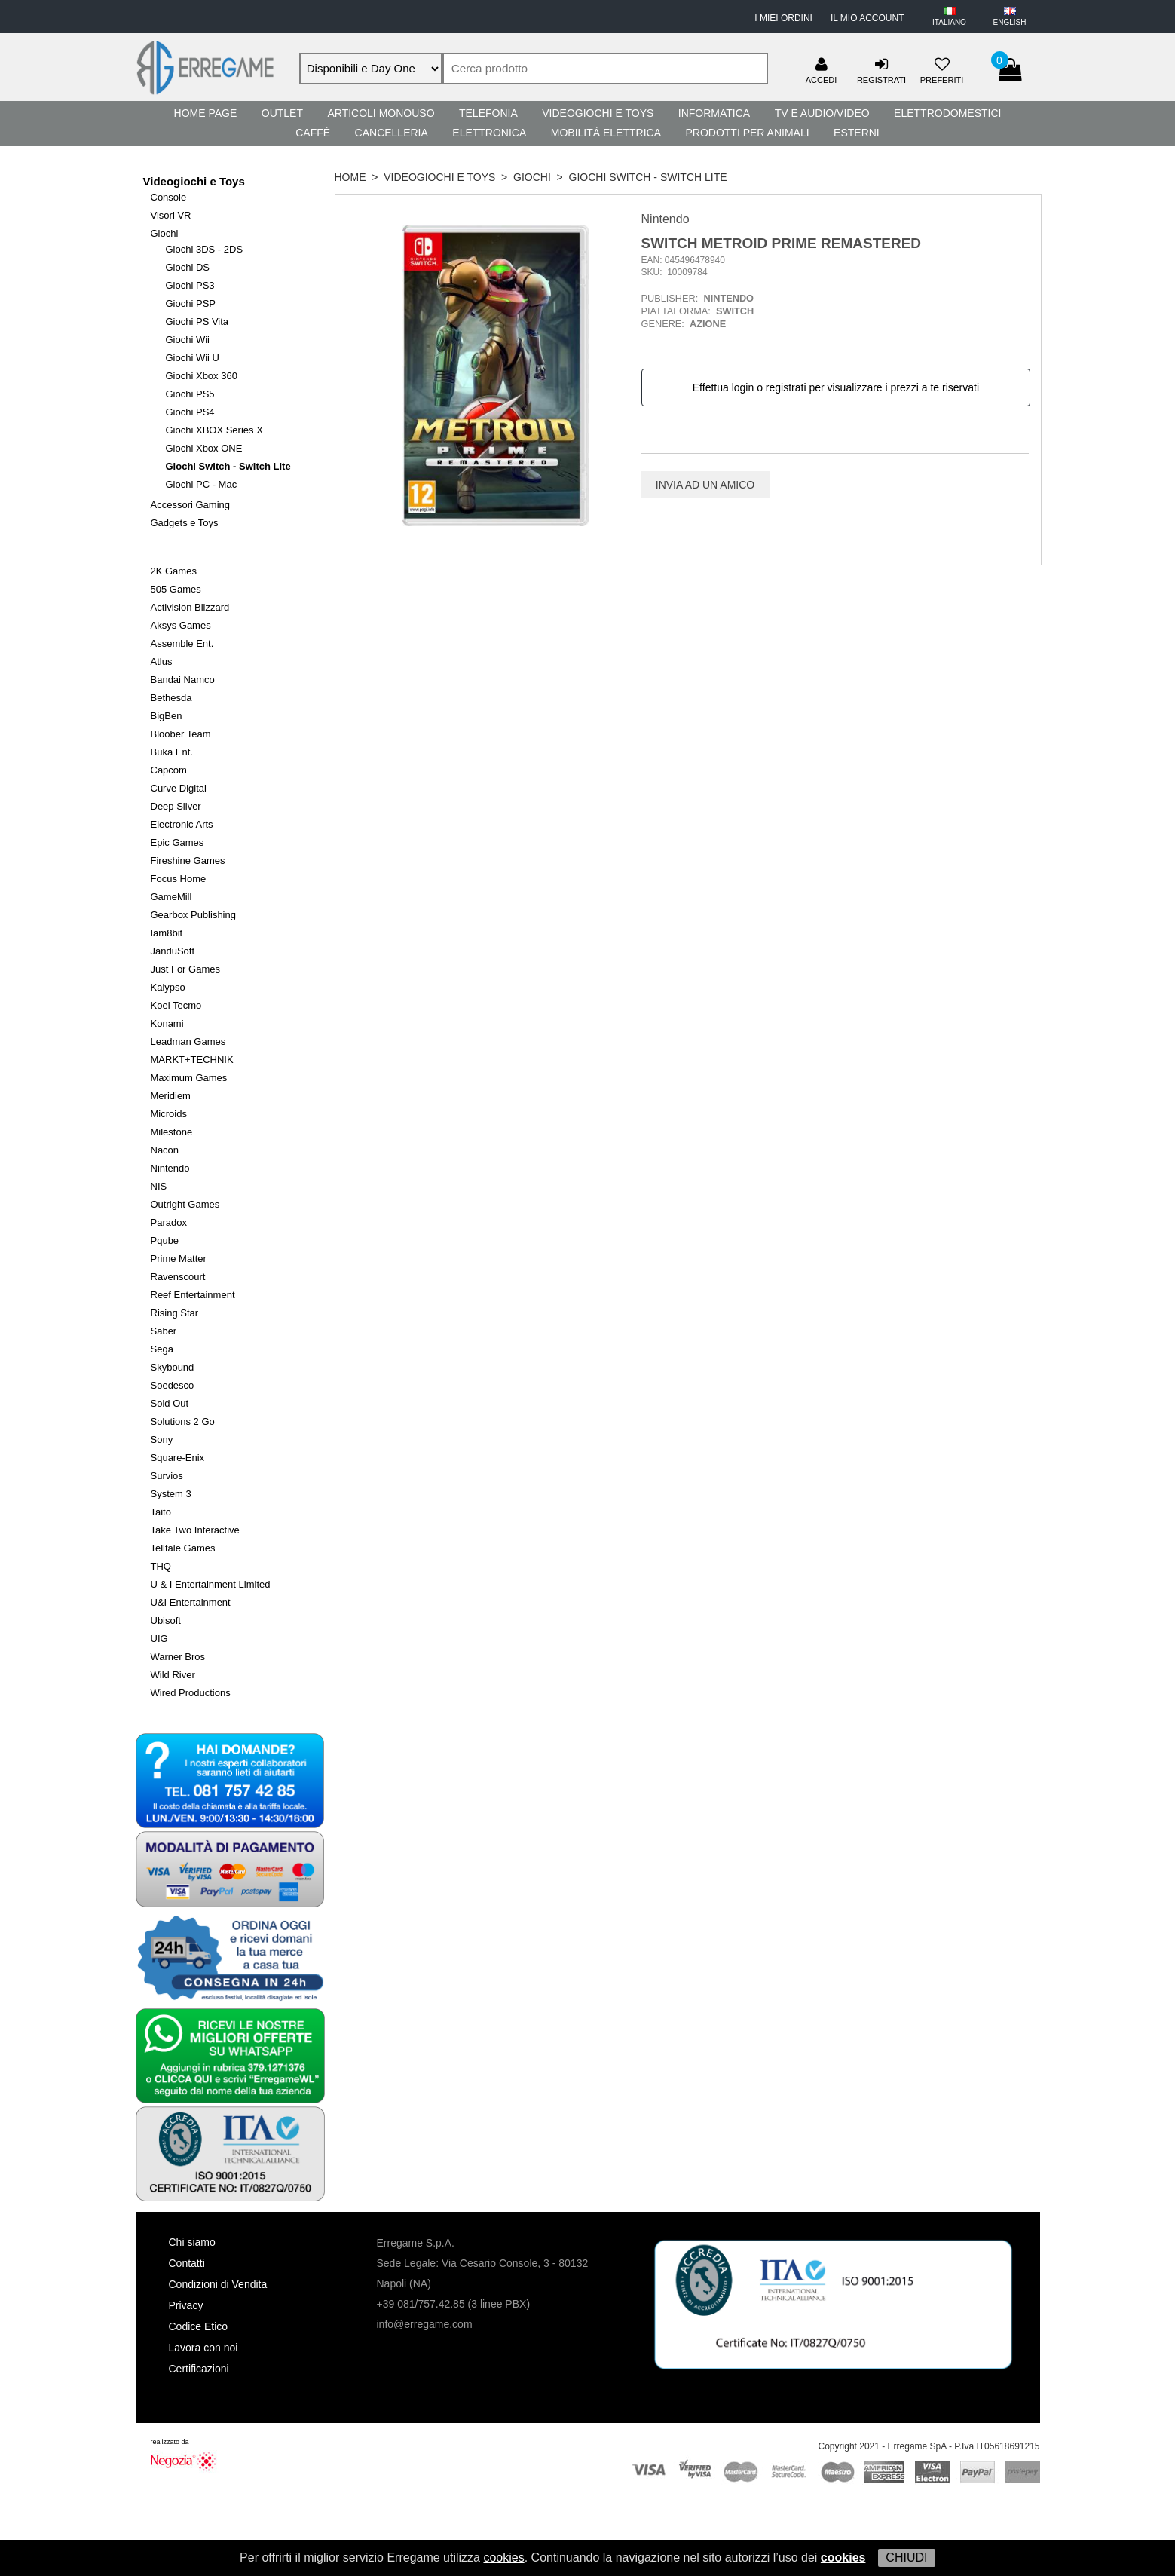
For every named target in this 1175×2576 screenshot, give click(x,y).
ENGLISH (1010, 22)
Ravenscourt (178, 1276)
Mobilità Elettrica (606, 133)
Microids (169, 1114)
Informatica (714, 113)
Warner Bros (178, 1656)
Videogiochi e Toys (597, 113)
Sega (162, 1349)
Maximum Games (189, 1077)
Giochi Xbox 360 (201, 375)
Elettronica (489, 133)
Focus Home (179, 878)
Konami (167, 1023)
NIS (159, 1186)
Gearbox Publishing (193, 914)
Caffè (312, 133)
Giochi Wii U (193, 357)
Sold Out (170, 1403)
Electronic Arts (182, 824)
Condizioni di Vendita (218, 2284)
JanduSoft (173, 951)
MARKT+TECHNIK (192, 1059)
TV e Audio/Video (822, 113)
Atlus (162, 661)
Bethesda (171, 697)
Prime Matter (179, 1258)
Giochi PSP (191, 303)
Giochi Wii (188, 339)
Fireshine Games (188, 860)
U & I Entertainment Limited (211, 1584)
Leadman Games (188, 1041)
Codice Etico (198, 2326)
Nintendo (170, 1168)
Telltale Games (183, 1548)
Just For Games (185, 969)
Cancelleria (391, 133)
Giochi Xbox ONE (204, 448)
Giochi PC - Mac (201, 484)
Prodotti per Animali (747, 133)
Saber (164, 1331)
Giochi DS (188, 267)
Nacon (165, 1150)
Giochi (165, 233)
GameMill (171, 896)
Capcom (169, 770)
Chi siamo (192, 2242)
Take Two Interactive (195, 1530)
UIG (159, 1638)
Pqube (165, 1240)
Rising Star (175, 1313)
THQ (161, 1566)
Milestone (172, 1132)
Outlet (282, 113)
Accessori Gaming (190, 504)
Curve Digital (179, 788)
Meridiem (171, 1095)
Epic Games (177, 842)
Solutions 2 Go (183, 1421)
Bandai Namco (183, 679)
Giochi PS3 (190, 285)
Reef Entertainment (193, 1294)
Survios (167, 1475)
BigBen (166, 715)
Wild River (173, 1674)
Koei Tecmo (176, 1005)
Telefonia (488, 113)
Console (169, 197)
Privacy (186, 2305)
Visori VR (171, 215)
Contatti (187, 2263)
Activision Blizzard (190, 607)
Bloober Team (181, 734)
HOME (350, 177)
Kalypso (168, 987)
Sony (162, 1439)
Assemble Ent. (182, 643)
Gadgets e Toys (185, 522)
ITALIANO (949, 22)
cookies (503, 2557)
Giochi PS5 (190, 394)
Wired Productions (191, 1692)
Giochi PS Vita (197, 321)
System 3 (171, 1493)
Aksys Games (181, 625)
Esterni (857, 133)
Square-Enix (178, 1457)
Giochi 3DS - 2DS (204, 249)
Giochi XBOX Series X (214, 430)
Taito (161, 1512)
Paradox (169, 1222)
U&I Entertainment (191, 1602)
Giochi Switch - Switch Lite (228, 466)
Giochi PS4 (190, 412)
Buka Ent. (172, 752)
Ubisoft (166, 1620)
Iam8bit (167, 933)
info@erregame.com (425, 2324)
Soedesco (172, 1385)
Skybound (172, 1367)
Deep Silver (176, 806)
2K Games (174, 571)
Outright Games (185, 1204)
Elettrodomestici (947, 113)
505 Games (176, 589)
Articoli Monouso (380, 113)
